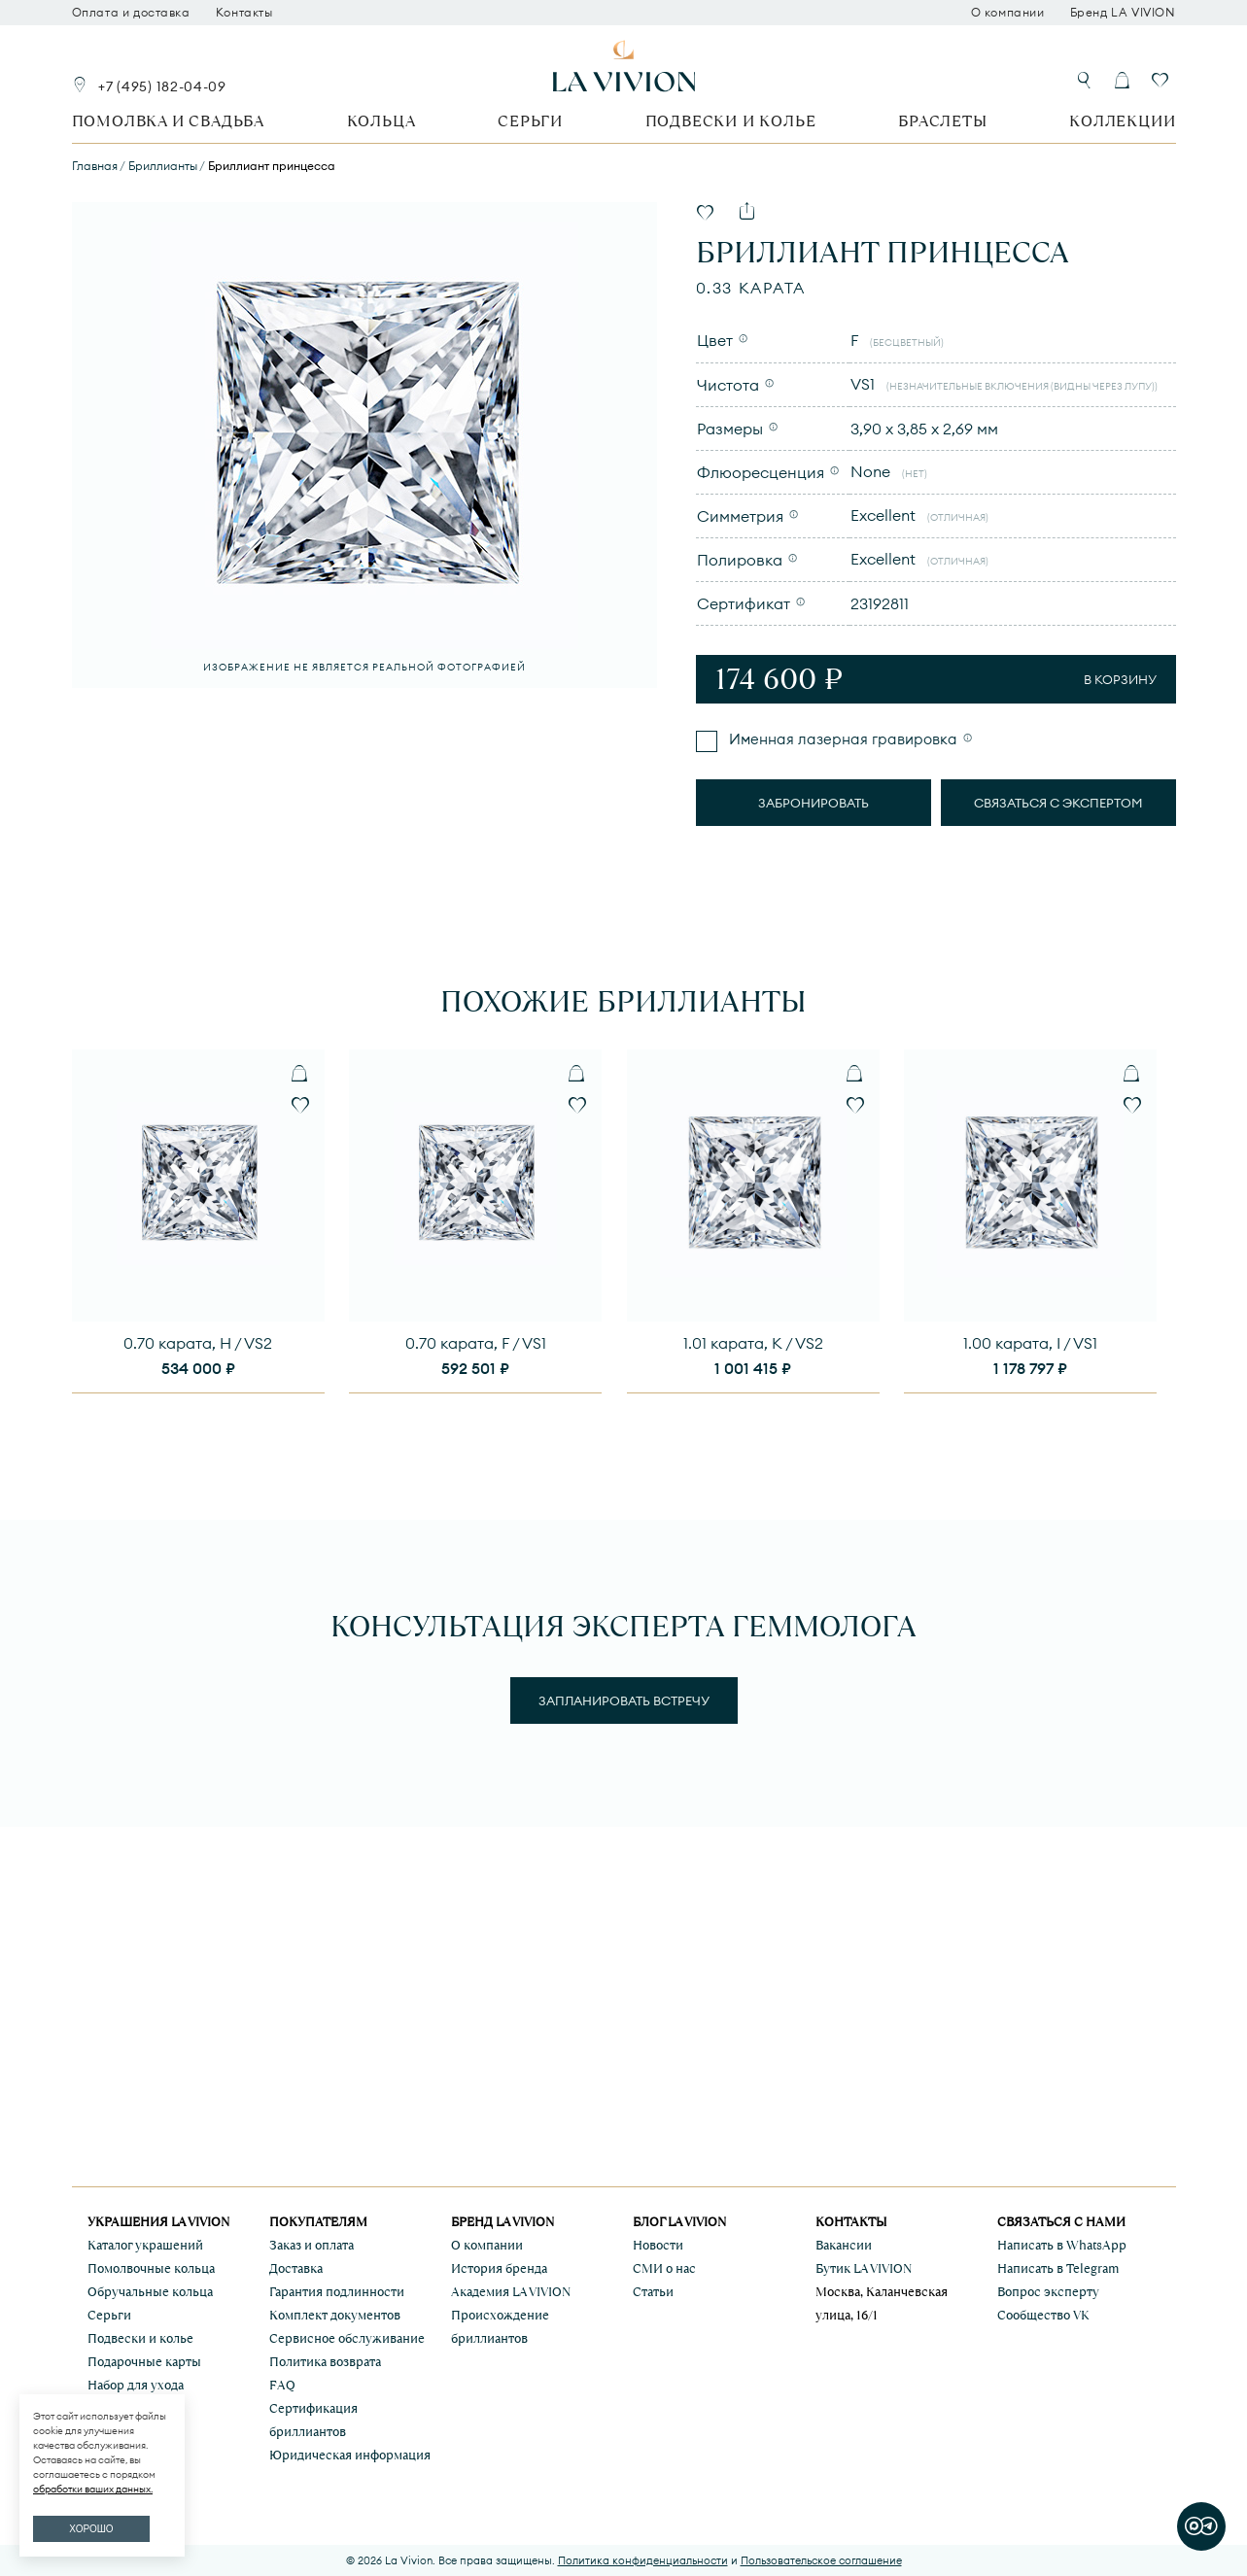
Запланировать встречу (624, 1700)
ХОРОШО (91, 2529)
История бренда (499, 2268)
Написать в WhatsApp (1061, 2245)
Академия (511, 2292)
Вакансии (843, 2245)
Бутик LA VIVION (863, 2268)
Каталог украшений (145, 2245)
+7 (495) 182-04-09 (162, 86)
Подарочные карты (144, 2362)
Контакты (244, 12)
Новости (658, 2245)
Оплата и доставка (131, 12)
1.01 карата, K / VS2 (753, 1343)
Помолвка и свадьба (168, 121)
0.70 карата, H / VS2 (197, 1343)
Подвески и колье (730, 121)
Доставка (296, 2268)
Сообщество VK (1043, 2315)
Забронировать (813, 802)
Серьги (530, 121)
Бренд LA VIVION (1123, 12)
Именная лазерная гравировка (841, 739)
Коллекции (1122, 121)
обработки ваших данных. (93, 2489)
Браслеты (942, 121)
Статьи (653, 2292)
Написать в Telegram (1058, 2268)
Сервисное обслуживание (347, 2338)
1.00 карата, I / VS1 (1030, 1343)
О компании (1008, 12)
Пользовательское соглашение (821, 2560)
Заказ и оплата (311, 2245)
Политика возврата (325, 2362)
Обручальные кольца (150, 2292)
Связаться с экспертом (1058, 802)
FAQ (282, 2385)
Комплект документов (334, 2315)
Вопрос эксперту (1048, 2292)
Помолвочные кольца (151, 2268)
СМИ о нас (664, 2268)
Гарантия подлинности (336, 2292)
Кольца (381, 121)
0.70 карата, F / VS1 (475, 1343)
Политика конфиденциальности (643, 2560)
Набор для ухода (135, 2385)
